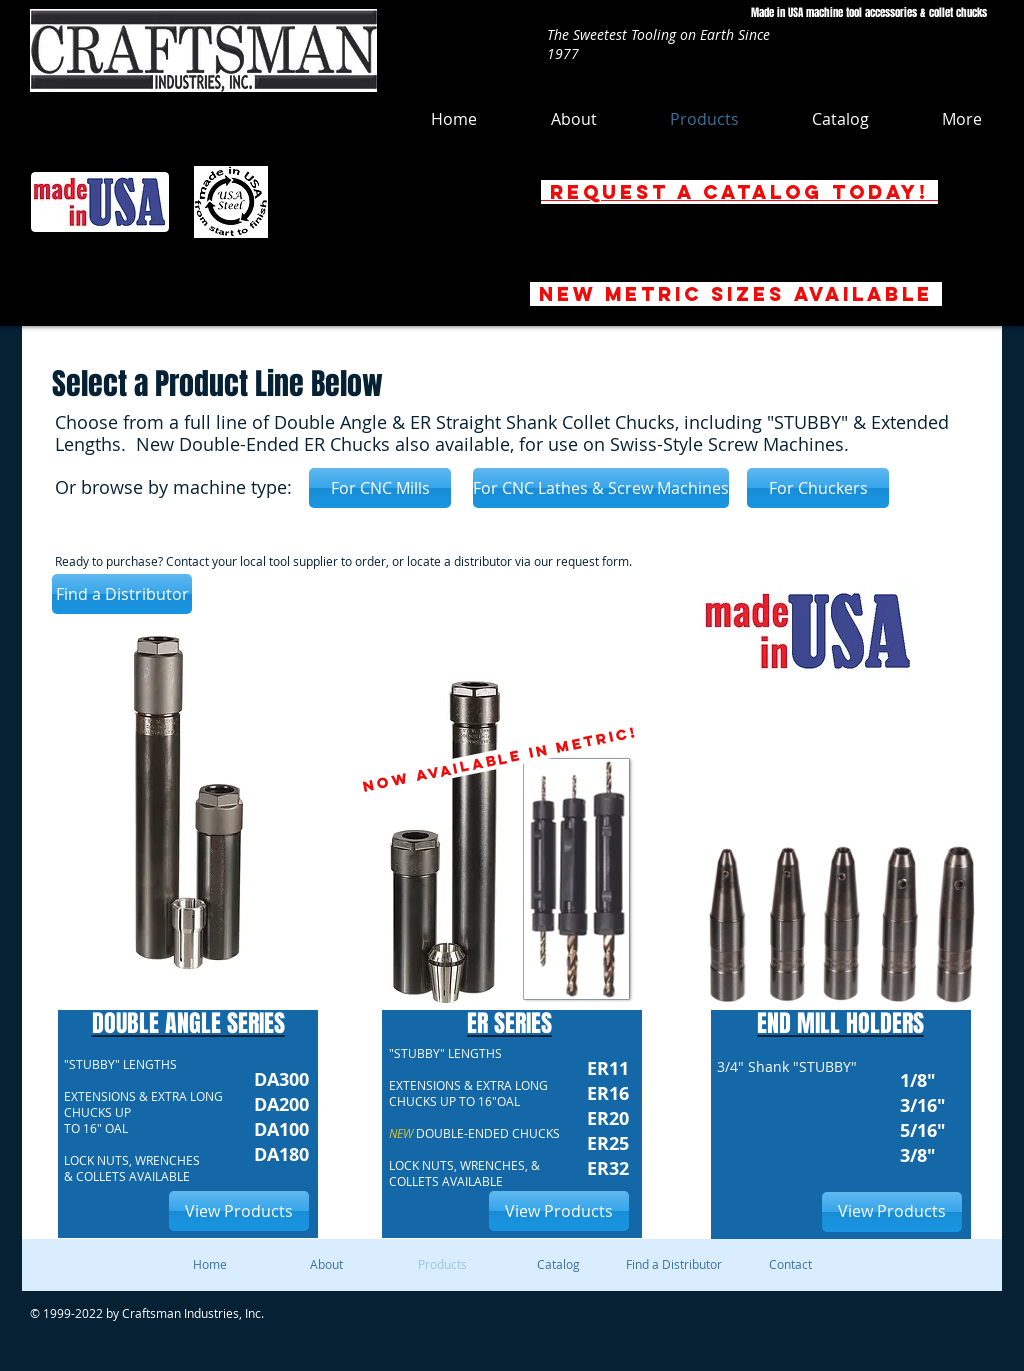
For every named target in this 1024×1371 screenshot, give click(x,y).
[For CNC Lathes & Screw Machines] (601, 488)
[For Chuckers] (818, 488)
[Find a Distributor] (122, 594)
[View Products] (239, 1211)
